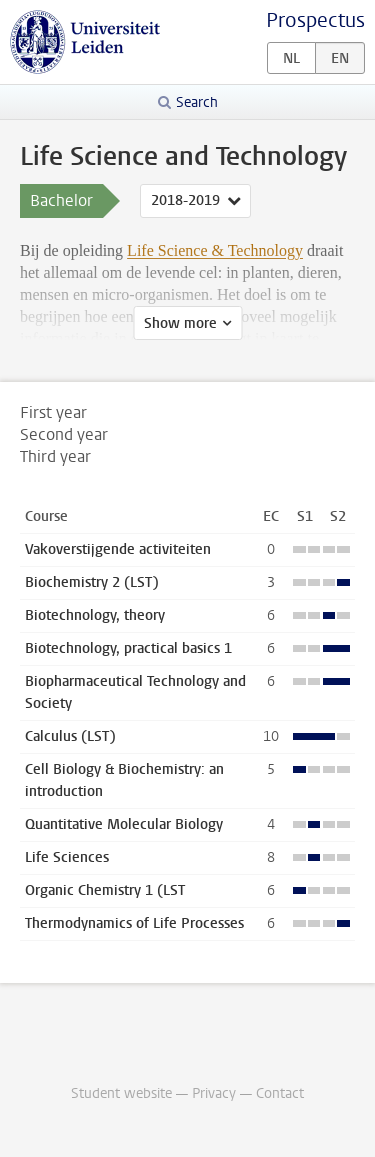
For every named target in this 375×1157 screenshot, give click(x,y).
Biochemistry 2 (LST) (92, 582)
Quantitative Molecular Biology (124, 824)
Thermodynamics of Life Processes (134, 923)
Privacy (214, 1093)
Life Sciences (67, 857)
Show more (180, 323)
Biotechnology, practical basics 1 (128, 648)
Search (197, 102)
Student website (121, 1093)
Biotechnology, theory (95, 615)
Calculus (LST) (70, 736)
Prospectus (315, 20)
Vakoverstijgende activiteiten (118, 549)
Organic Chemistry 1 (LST (105, 890)
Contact (280, 1093)
